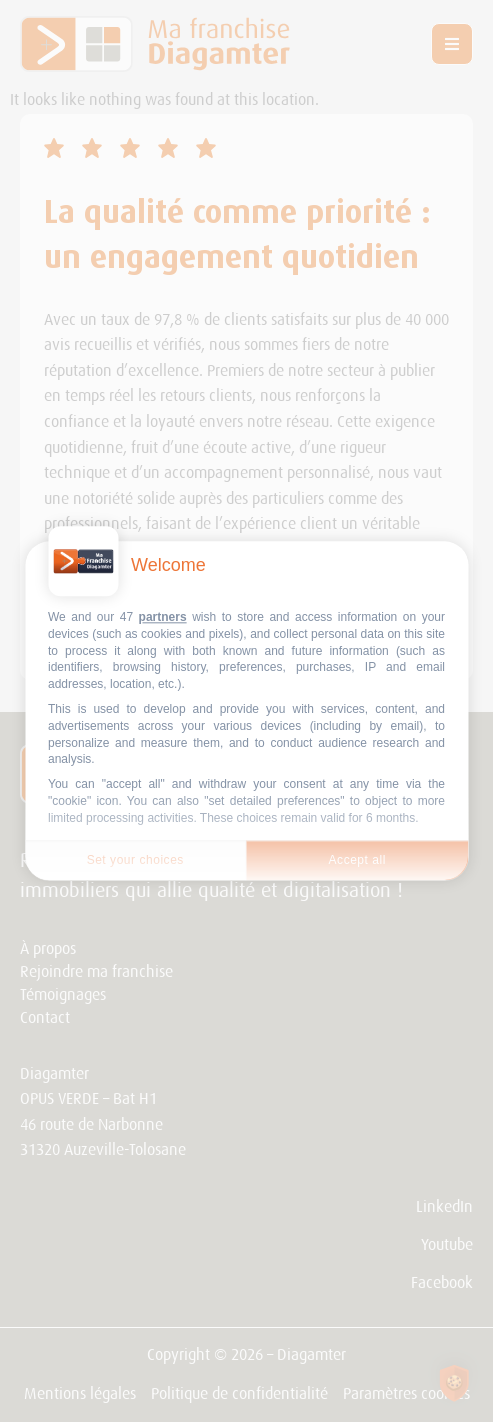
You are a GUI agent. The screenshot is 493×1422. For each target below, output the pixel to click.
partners (163, 617)
